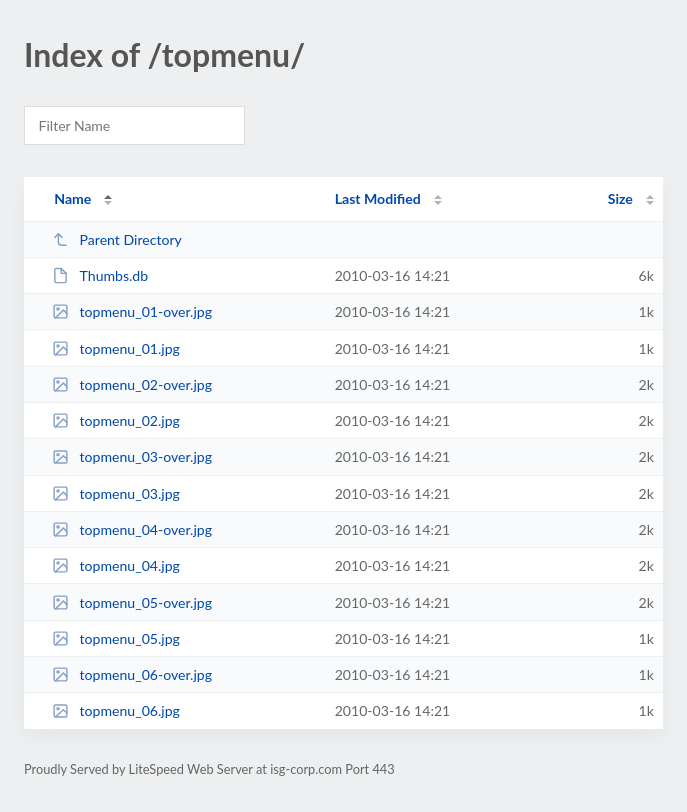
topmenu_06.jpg (116, 710)
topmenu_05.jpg (116, 638)
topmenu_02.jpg (116, 420)
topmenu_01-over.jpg (132, 311)
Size (620, 198)
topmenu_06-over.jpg (132, 674)
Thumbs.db (100, 275)
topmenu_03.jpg (116, 493)
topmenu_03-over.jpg (132, 456)
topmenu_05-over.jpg (132, 602)
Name (72, 198)
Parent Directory (117, 239)
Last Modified (378, 198)
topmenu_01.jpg (116, 348)
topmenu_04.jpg (116, 565)
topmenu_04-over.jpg (132, 529)
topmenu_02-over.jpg (132, 384)
